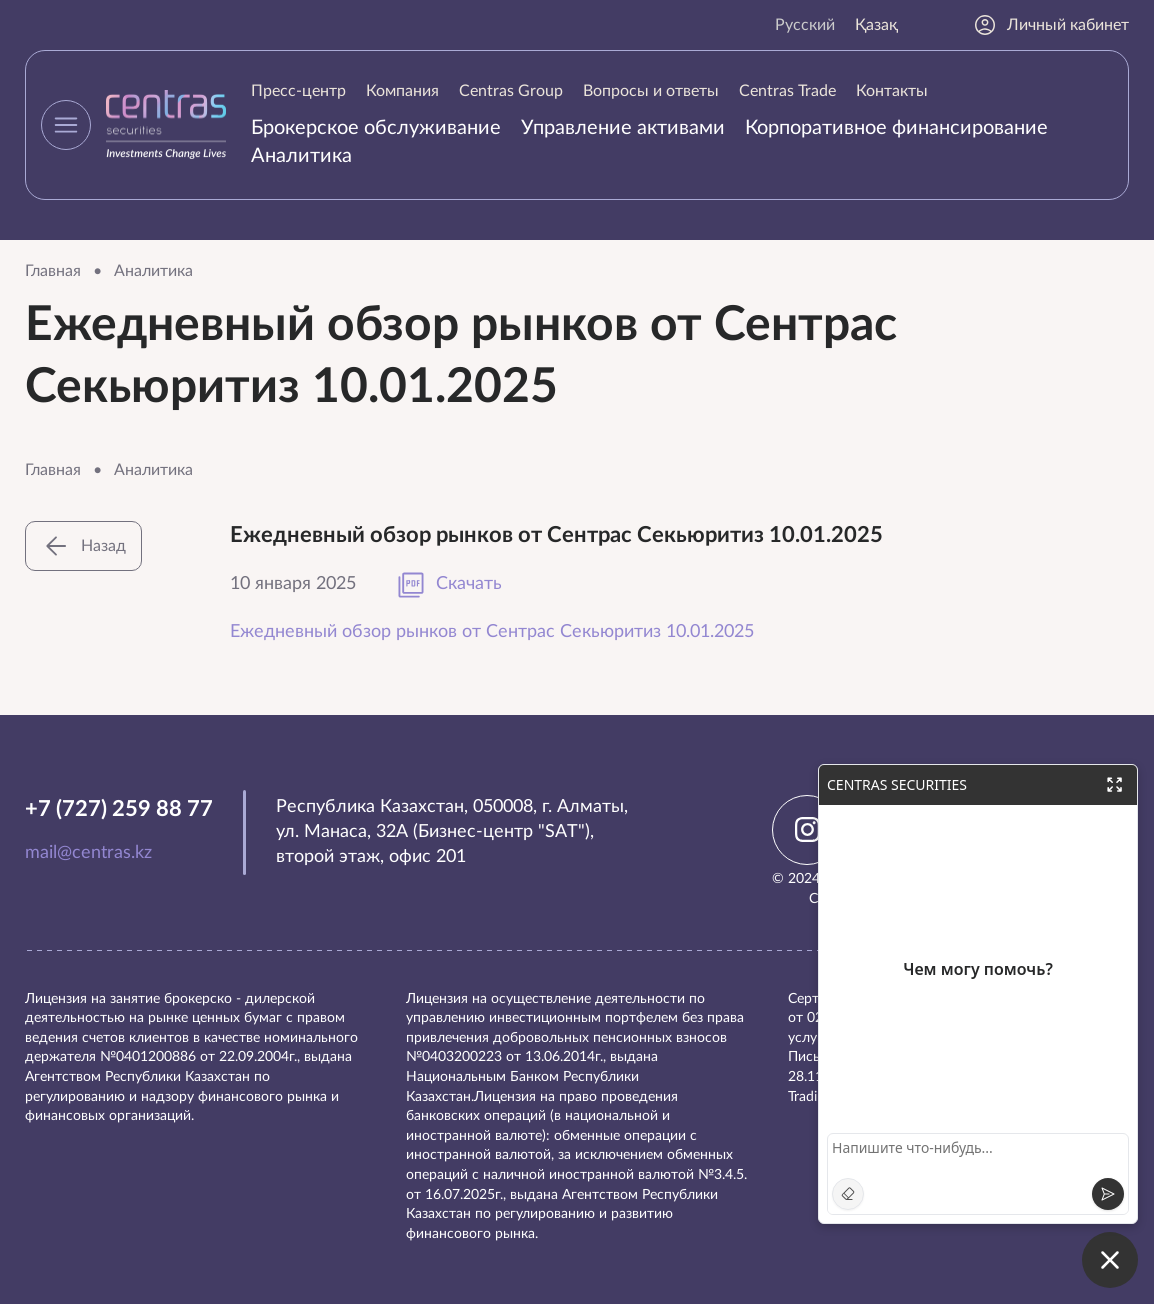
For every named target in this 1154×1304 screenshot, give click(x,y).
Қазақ (876, 25)
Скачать (449, 585)
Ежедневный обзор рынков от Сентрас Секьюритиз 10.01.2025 (492, 632)
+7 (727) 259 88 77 (119, 809)
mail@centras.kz (88, 853)
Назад (83, 546)
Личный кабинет (1051, 25)
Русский (805, 25)
